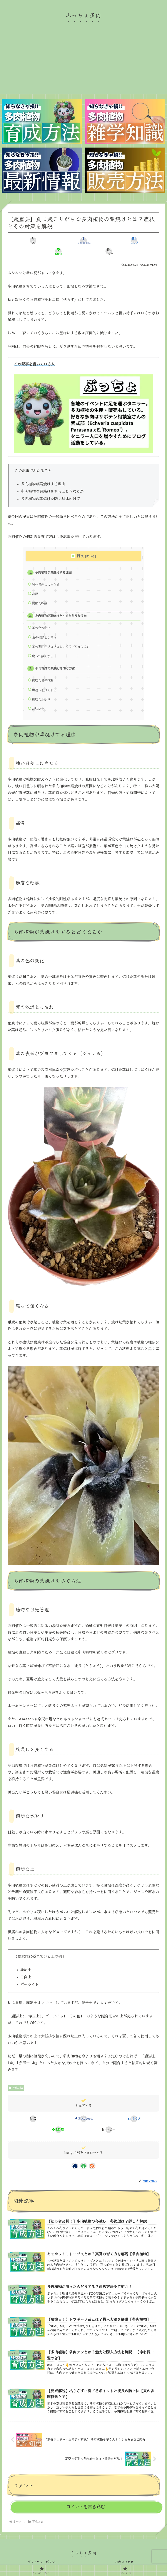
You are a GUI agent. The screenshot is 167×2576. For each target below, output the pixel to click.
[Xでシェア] (33, 240)
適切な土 (38, 708)
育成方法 (16, 2088)
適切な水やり (41, 699)
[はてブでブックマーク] (134, 240)
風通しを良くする (44, 690)
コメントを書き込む (85, 2506)
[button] (109, 251)
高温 (35, 594)
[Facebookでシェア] (83, 240)
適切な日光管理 (42, 680)
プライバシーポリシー (42, 2562)
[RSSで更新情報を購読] (92, 2165)
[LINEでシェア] (58, 251)
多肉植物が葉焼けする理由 (53, 572)
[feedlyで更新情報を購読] (83, 2165)
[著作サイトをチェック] (74, 2165)
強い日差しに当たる (45, 584)
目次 (80, 556)
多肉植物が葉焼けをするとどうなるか (61, 615)
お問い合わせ (124, 2562)
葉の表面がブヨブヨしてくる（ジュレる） (61, 646)
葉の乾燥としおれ (44, 637)
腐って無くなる (42, 656)
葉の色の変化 (41, 627)
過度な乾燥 (39, 603)
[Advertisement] (83, 63)
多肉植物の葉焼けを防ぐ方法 (55, 668)
